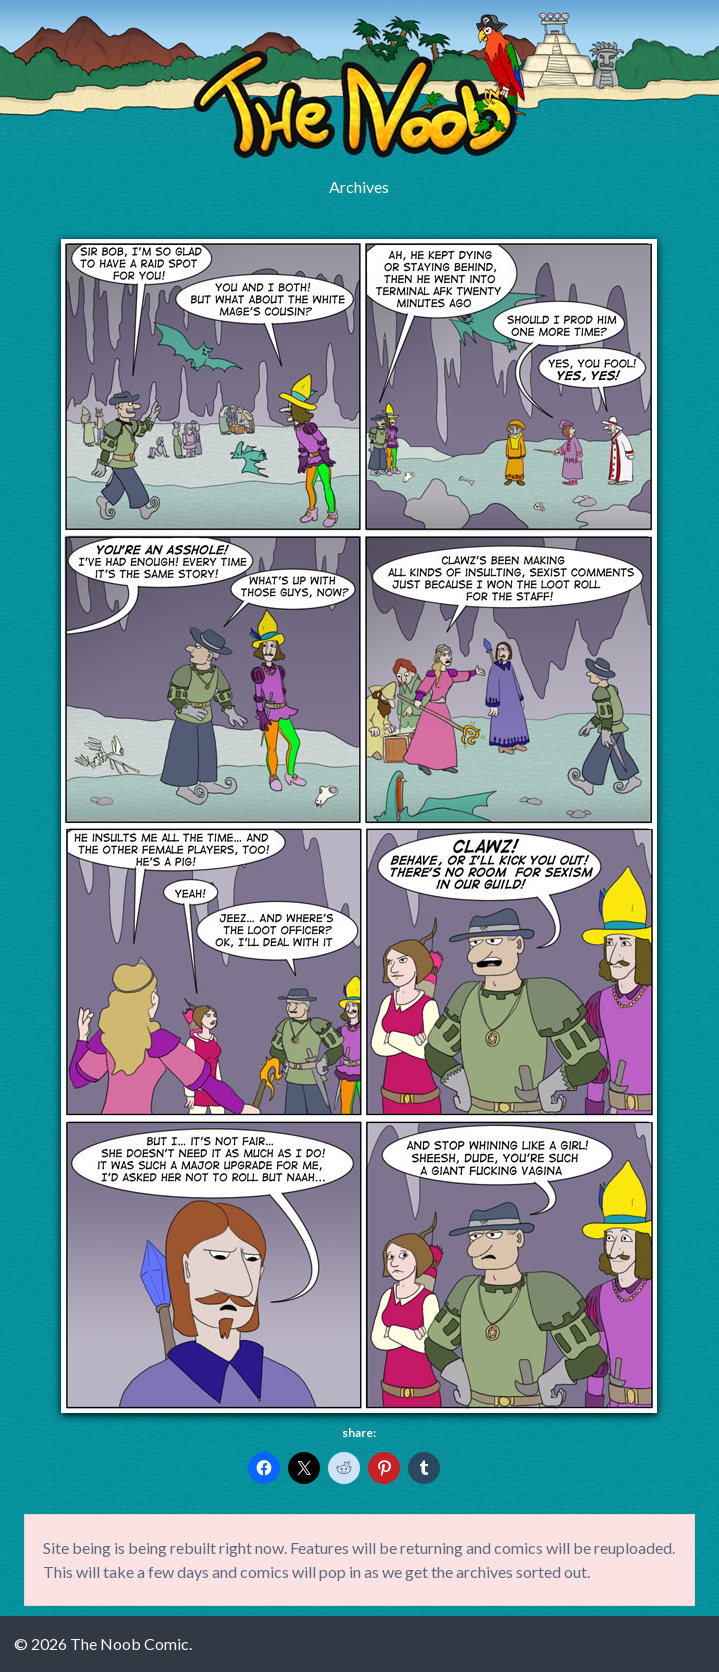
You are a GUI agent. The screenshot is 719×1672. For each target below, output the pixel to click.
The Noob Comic (359, 86)
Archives (359, 186)
